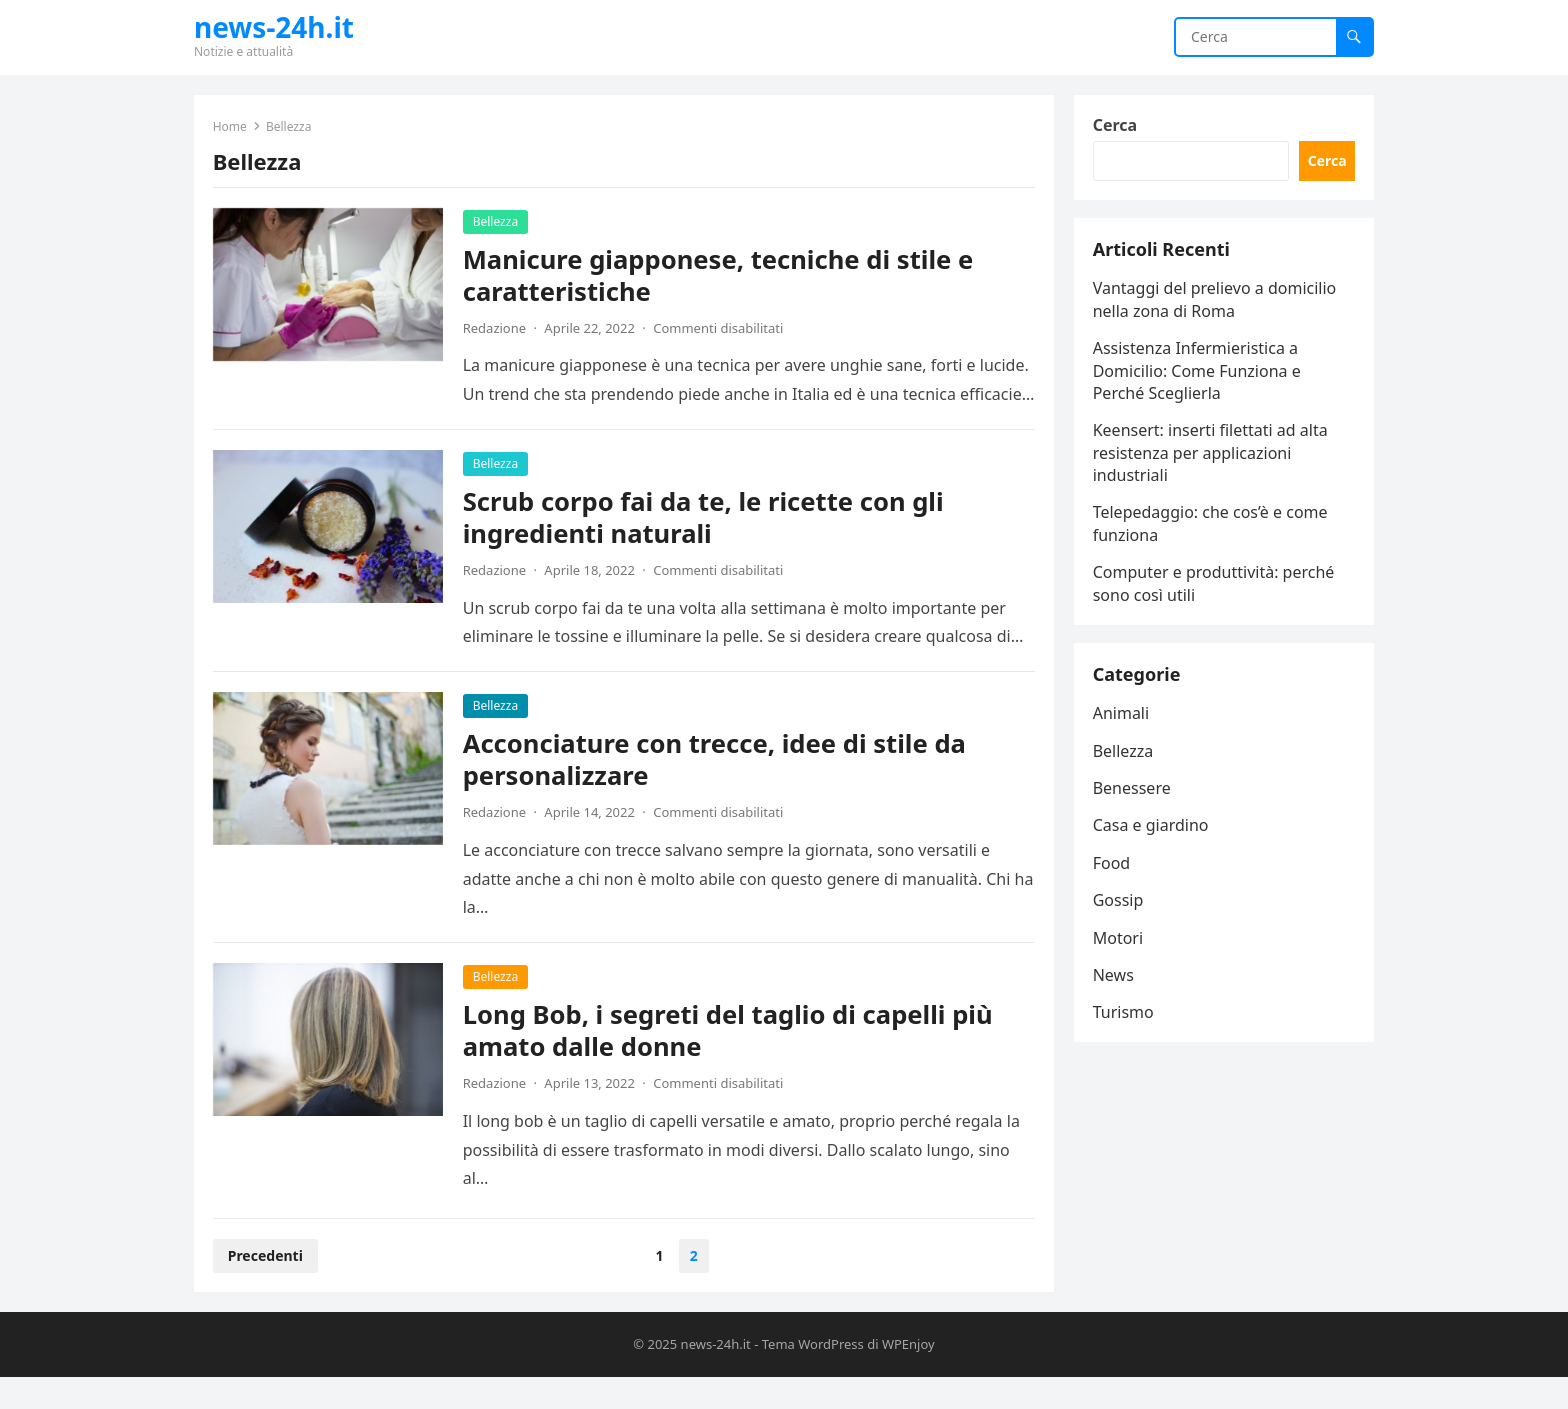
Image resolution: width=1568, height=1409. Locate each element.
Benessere (1133, 797)
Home (231, 127)
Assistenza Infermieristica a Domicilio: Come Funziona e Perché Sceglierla (1198, 375)
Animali (1122, 722)
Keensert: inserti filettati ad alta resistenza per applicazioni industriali (1211, 458)
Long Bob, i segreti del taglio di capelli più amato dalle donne (729, 1060)
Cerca (1116, 126)
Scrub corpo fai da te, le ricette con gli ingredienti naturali (704, 547)
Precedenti (266, 1285)
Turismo (1124, 1022)
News (1114, 984)
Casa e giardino (1152, 835)
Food (1113, 872)
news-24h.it (274, 27)
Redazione (495, 329)
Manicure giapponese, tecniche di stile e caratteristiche (719, 276)
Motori (1119, 947)
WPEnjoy (908, 1375)
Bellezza (496, 222)
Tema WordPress (813, 1375)
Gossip (1119, 909)
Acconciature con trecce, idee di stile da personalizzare (715, 789)
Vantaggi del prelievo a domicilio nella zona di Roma (1216, 305)
